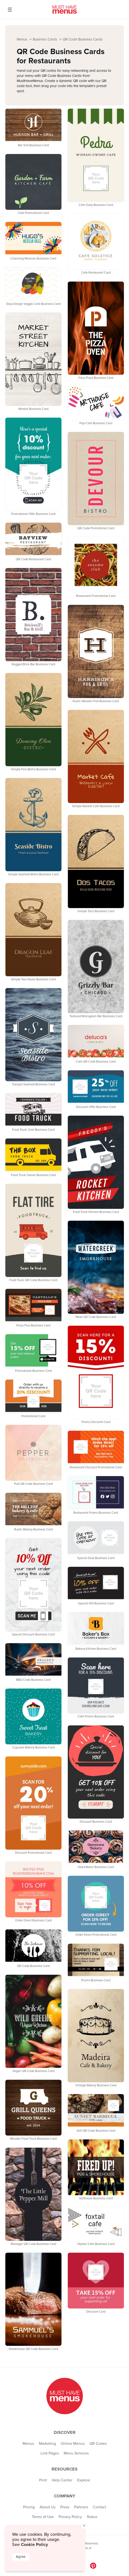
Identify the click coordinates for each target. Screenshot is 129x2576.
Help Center (62, 2480)
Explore (83, 2480)
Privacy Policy (70, 2517)
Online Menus (73, 2444)
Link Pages (50, 2453)
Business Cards (45, 39)
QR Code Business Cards (83, 39)
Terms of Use (43, 2517)
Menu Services (76, 2453)
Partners (81, 2507)
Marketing (47, 2444)
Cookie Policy (34, 2544)
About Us (47, 2507)
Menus (22, 39)
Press (64, 2507)
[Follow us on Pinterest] (93, 2565)
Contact (99, 2507)
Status (92, 2517)
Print (43, 2480)
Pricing (29, 2507)
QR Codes (98, 2444)
